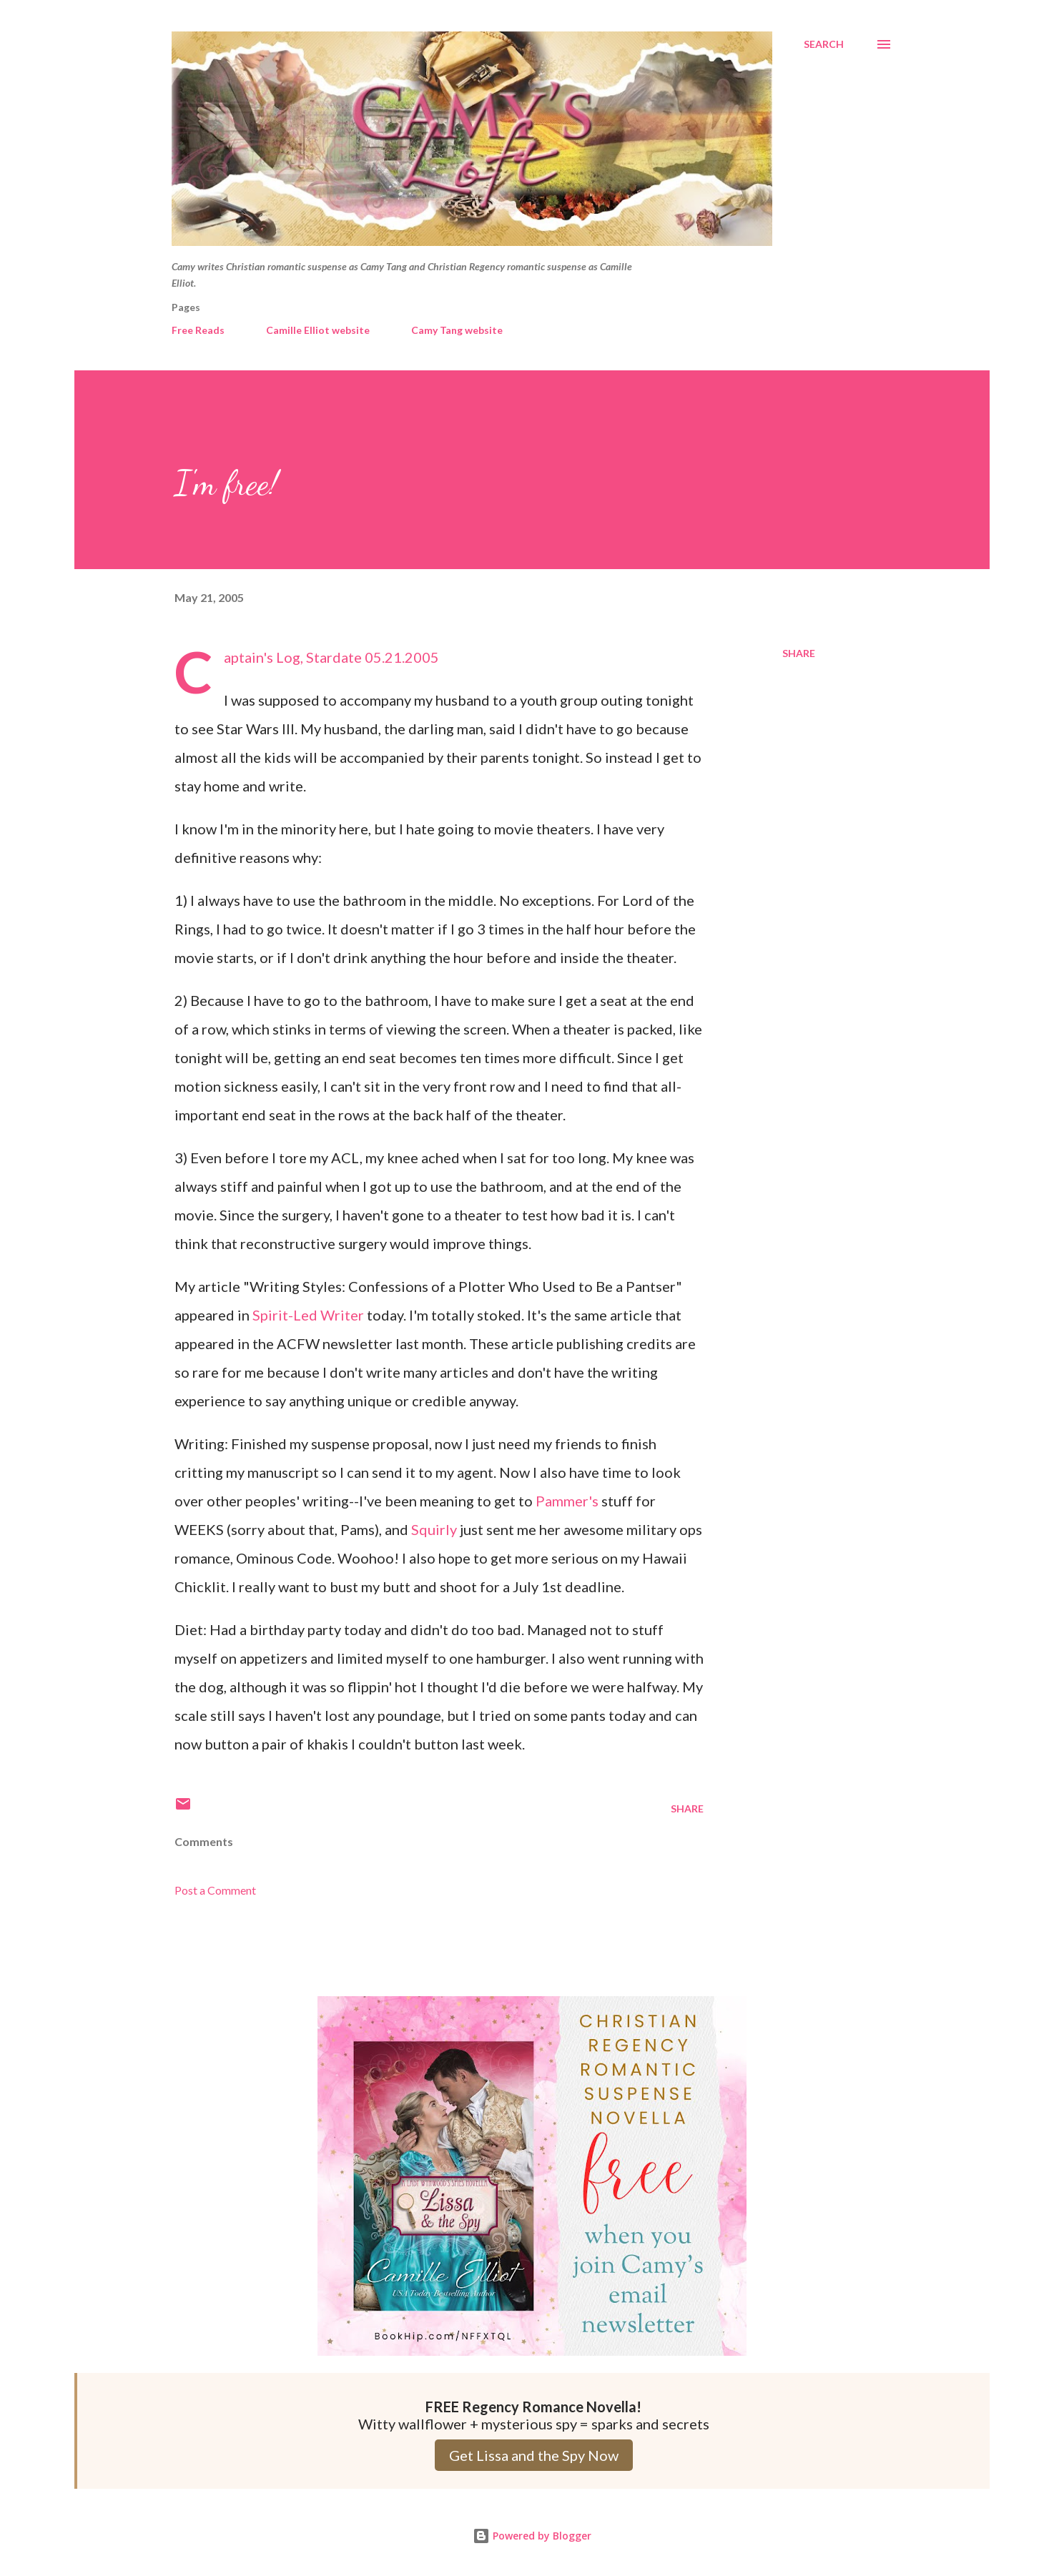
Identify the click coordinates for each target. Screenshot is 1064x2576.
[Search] (824, 44)
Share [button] (798, 653)
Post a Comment (215, 1890)
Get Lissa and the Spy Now (534, 2455)
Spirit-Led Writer (308, 1314)
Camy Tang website (457, 330)
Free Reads (198, 330)
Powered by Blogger (532, 2535)
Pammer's (567, 1500)
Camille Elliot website (318, 330)
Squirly (435, 1529)
